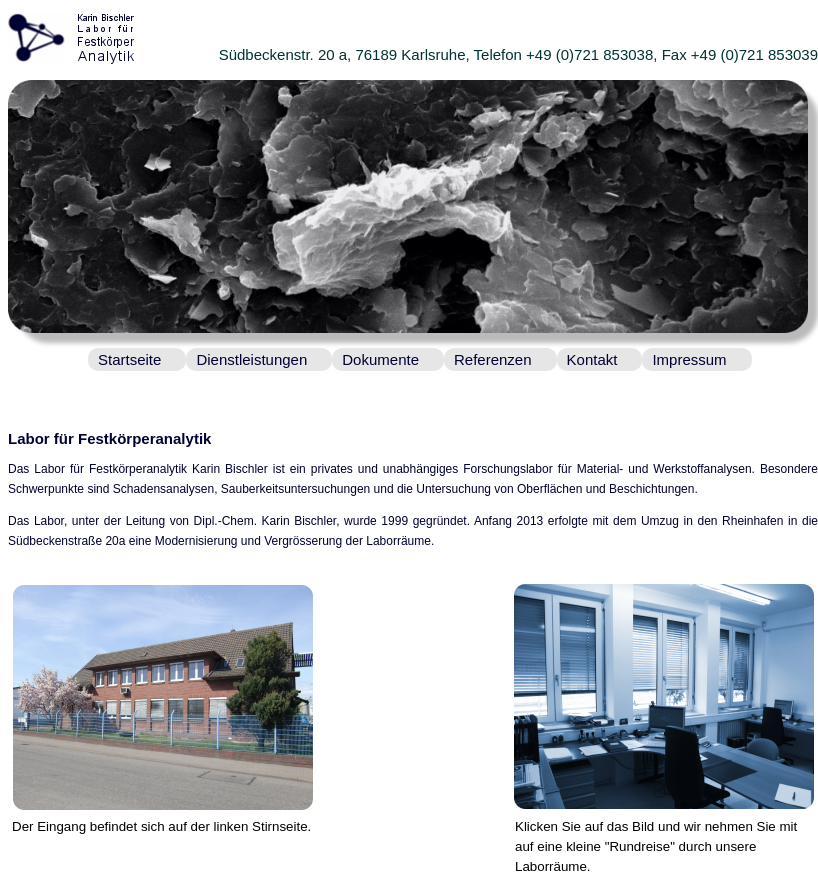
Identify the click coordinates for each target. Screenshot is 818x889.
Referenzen (493, 359)
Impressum (689, 359)
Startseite (129, 359)
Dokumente (380, 359)
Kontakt (592, 359)
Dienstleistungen (251, 359)
